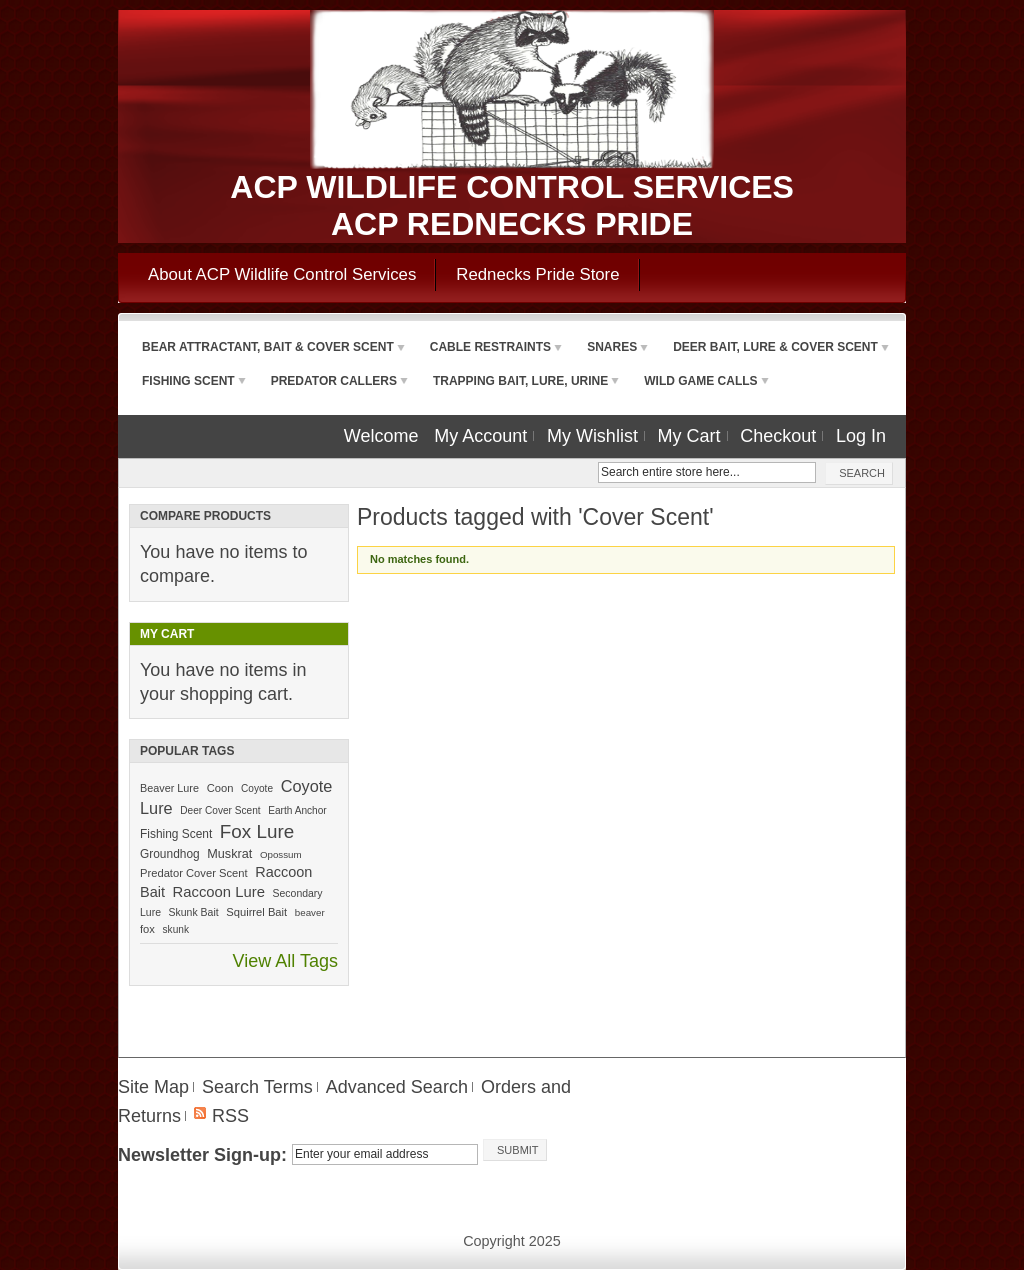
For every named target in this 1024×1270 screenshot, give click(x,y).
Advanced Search (397, 1087)
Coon (220, 788)
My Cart (689, 436)
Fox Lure (257, 831)
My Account (480, 436)
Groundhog (170, 854)
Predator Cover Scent (194, 873)
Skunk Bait (194, 912)
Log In (861, 436)
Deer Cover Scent (220, 810)
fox (147, 929)
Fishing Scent (176, 834)
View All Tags (285, 961)
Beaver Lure (169, 788)
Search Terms (257, 1087)
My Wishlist (592, 436)
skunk (176, 929)
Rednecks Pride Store (537, 274)
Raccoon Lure (219, 892)
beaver (310, 912)
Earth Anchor (297, 810)
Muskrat (229, 854)
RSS (230, 1116)
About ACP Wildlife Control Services (282, 274)
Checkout (778, 436)
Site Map (153, 1087)
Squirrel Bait (256, 912)
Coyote (257, 788)
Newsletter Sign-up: (202, 1155)
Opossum (281, 854)
